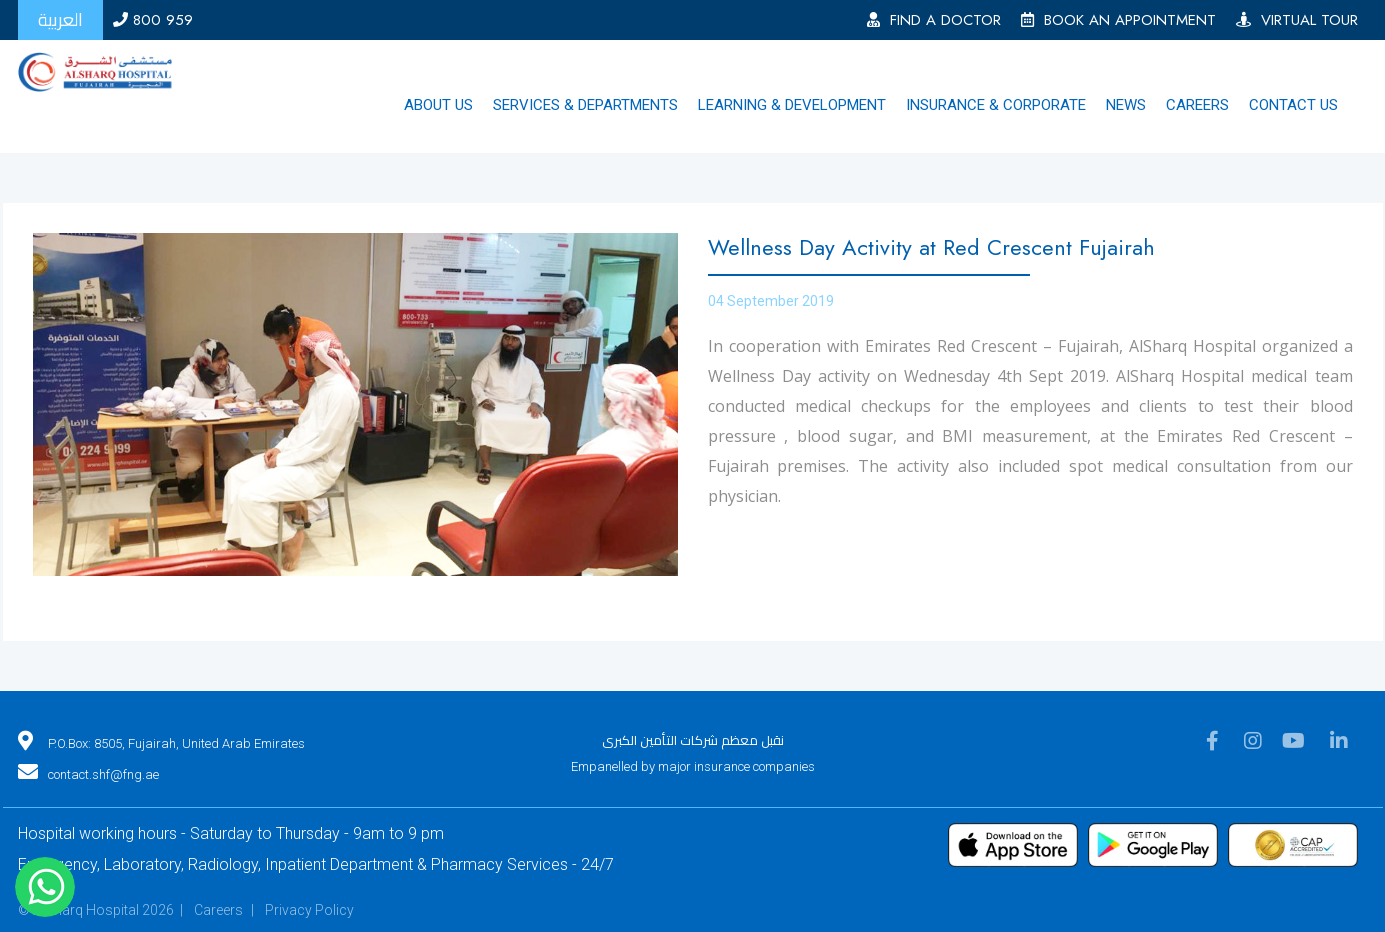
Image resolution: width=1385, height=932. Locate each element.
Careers (218, 910)
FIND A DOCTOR (934, 20)
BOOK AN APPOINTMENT (1118, 20)
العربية (60, 19)
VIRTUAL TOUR (1297, 20)
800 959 (153, 20)
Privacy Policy (309, 910)
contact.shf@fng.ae (103, 774)
